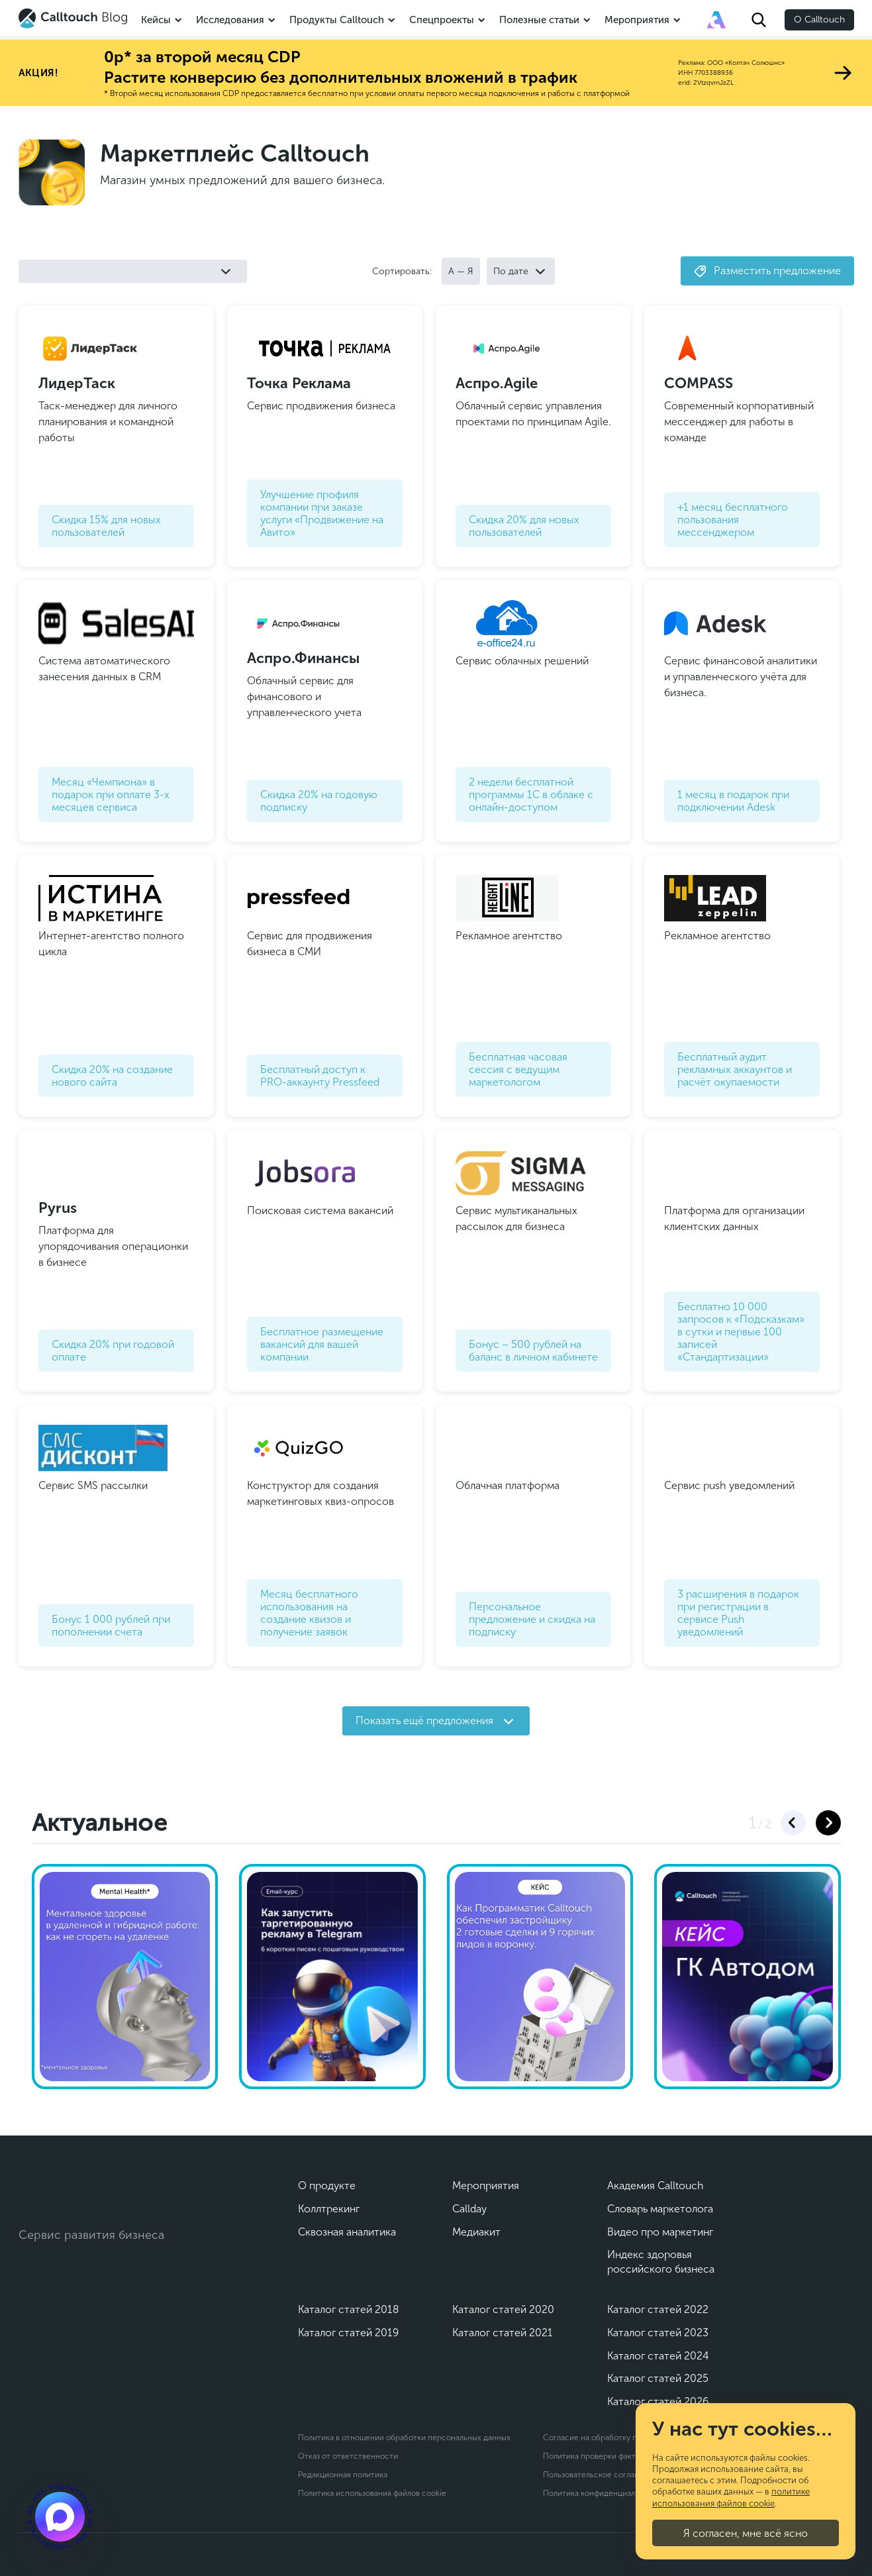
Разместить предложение (767, 271)
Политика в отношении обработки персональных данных (404, 2437)
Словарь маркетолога (660, 2208)
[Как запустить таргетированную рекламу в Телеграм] (332, 1976)
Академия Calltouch (655, 2185)
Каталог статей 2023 (657, 2332)
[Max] (88, 2279)
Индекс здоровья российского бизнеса (660, 2261)
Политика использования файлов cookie (372, 2493)
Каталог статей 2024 (658, 2355)
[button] (793, 1822)
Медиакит (476, 2232)
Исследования (230, 20)
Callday (469, 2208)
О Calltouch (819, 19)
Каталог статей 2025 (657, 2378)
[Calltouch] (72, 2192)
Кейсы (156, 20)
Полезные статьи (539, 20)
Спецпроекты (441, 20)
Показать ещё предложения (434, 1720)
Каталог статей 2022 (657, 2309)
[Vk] (30, 2279)
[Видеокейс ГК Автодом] (747, 1976)
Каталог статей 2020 (503, 2309)
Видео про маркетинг (660, 2232)
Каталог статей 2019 (348, 2332)
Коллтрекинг (329, 2208)
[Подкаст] (59, 2516)
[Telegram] (59, 2279)
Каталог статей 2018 (348, 2309)
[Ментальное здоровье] (125, 1976)
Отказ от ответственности (348, 2456)
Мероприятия (637, 20)
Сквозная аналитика (347, 2232)
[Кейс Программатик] (540, 1976)
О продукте (327, 2185)
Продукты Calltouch (336, 20)
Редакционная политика (342, 2474)
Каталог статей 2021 (502, 2332)
